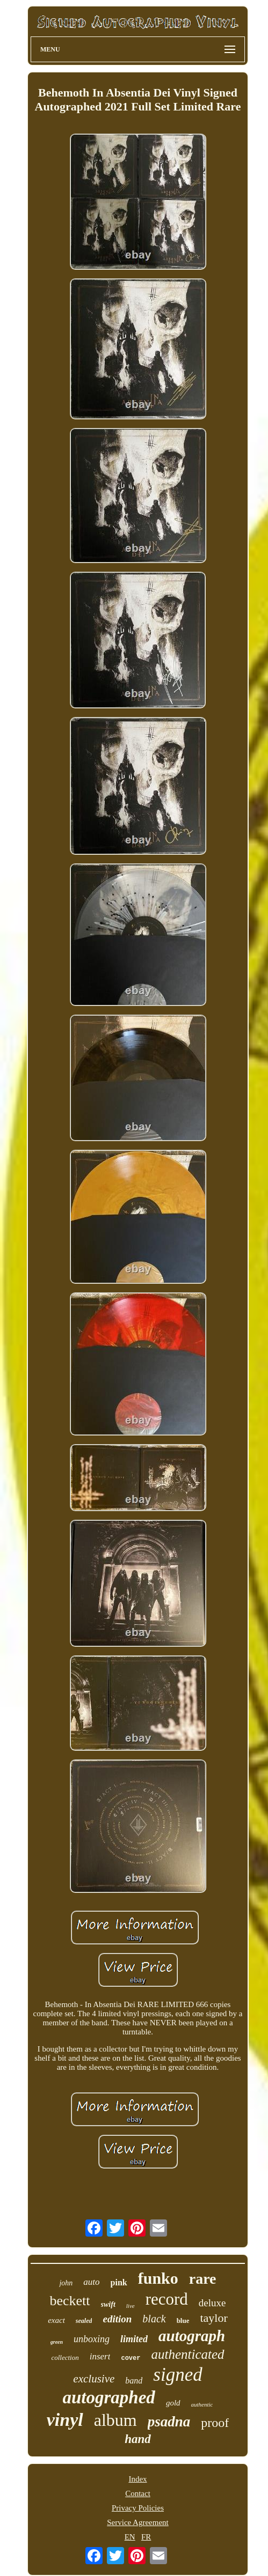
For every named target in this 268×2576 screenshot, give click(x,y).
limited (134, 2339)
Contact (137, 2493)
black (153, 2319)
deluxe (212, 2302)
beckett (69, 2300)
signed (177, 2374)
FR (146, 2537)
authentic (202, 2404)
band (133, 2380)
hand (138, 2439)
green (56, 2342)
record (167, 2299)
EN (130, 2537)
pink (119, 2282)
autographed (109, 2397)
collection (64, 2357)
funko (158, 2278)
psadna (169, 2422)
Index (137, 2479)
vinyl (65, 2420)
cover (130, 2358)
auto (91, 2282)
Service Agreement (138, 2522)
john (66, 2283)
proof (215, 2423)
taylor (213, 2318)
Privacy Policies (138, 2508)
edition (117, 2319)
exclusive (93, 2378)
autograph (191, 2335)
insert (100, 2356)
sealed (84, 2321)
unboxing (92, 2339)
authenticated (187, 2354)
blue (183, 2320)
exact (56, 2320)
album (115, 2420)
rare (202, 2278)
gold (173, 2403)
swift (108, 2304)
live (130, 2306)
